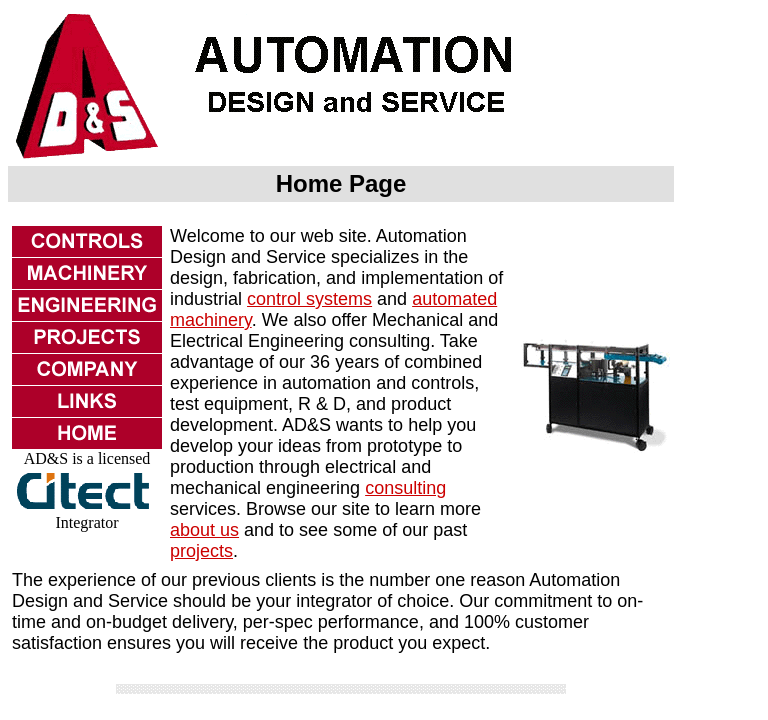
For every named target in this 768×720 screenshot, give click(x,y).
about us (204, 530)
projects (201, 551)
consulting (405, 488)
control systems (309, 299)
